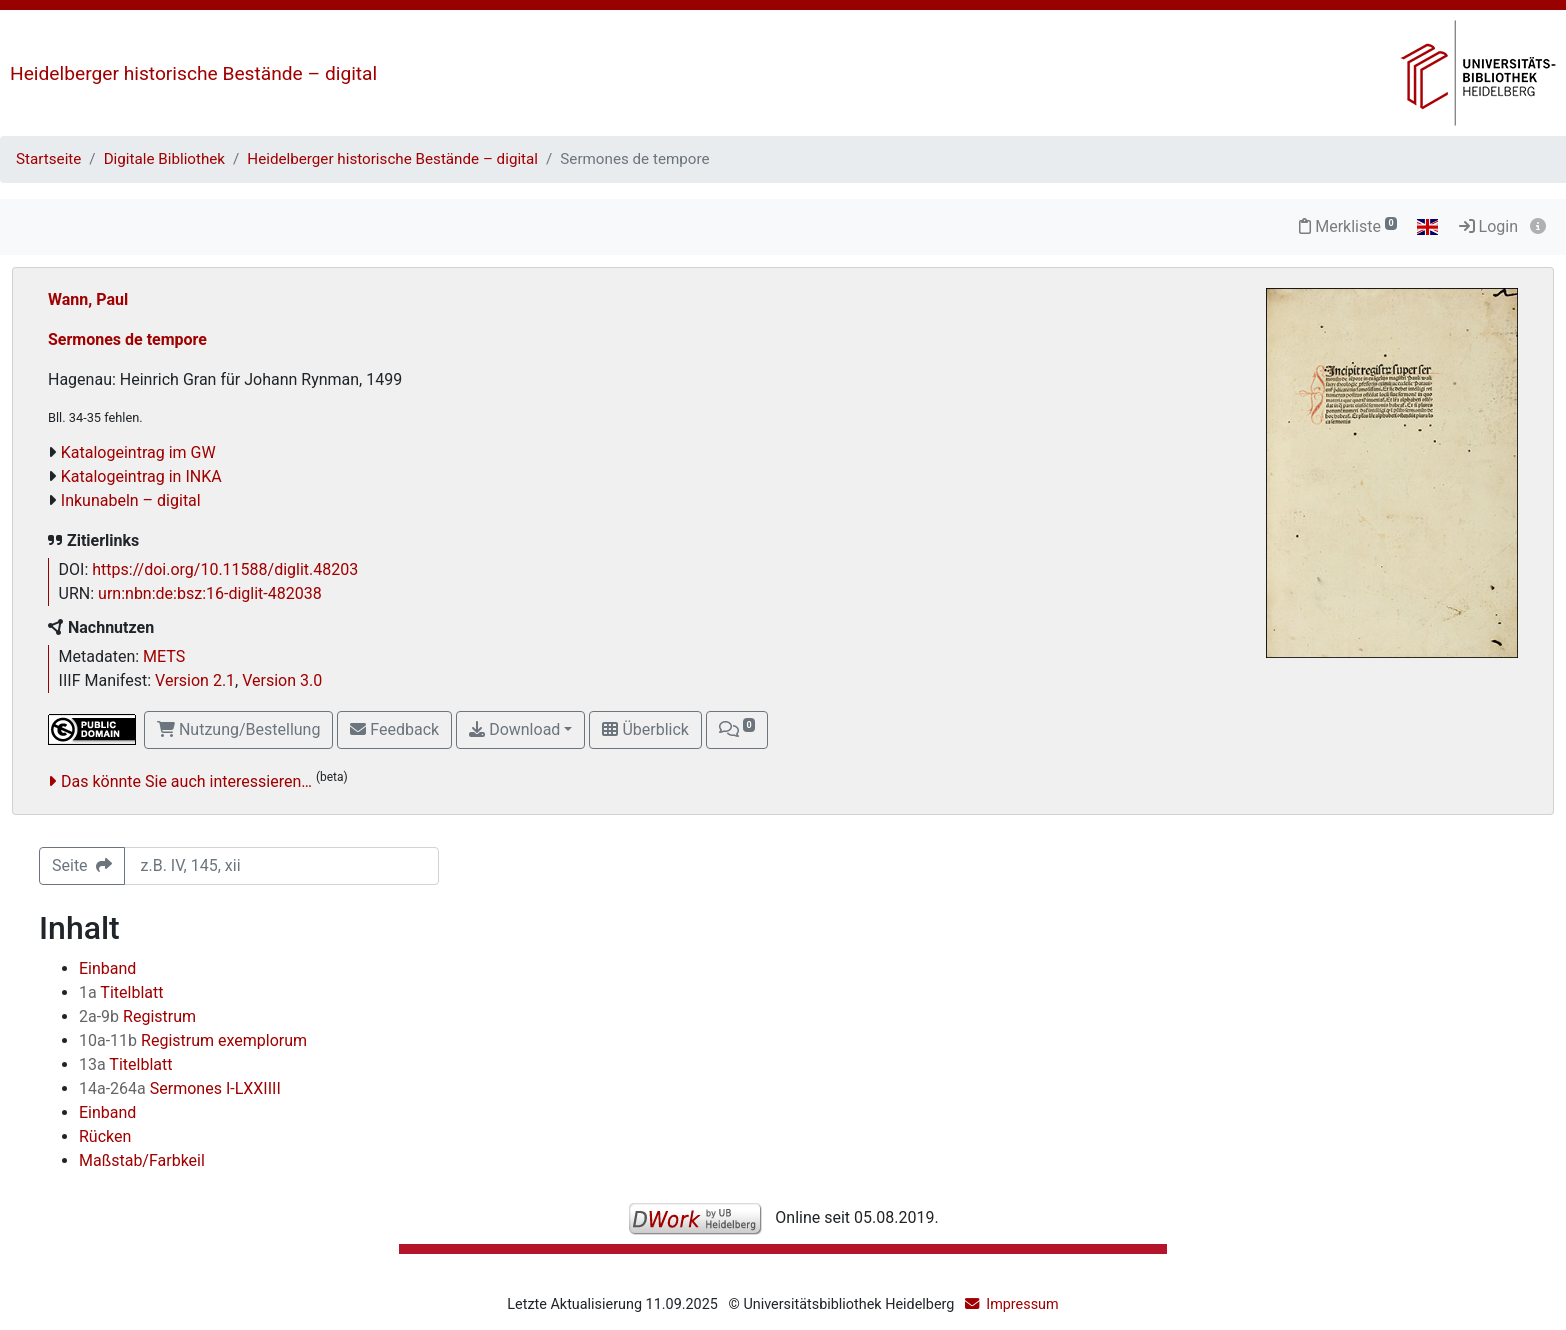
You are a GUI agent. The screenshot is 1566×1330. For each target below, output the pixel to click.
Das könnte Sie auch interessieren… (186, 781)
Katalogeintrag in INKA (141, 476)
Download (514, 729)
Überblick (645, 729)
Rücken (105, 1136)
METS (164, 656)
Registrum (137, 1016)
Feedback (394, 729)
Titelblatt (121, 992)
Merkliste (1348, 226)
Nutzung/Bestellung (238, 729)
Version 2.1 (195, 680)
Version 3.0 (282, 680)
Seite (82, 865)
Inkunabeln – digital (131, 500)
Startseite (48, 159)
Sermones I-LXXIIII (180, 1088)
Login (1488, 226)
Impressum (1022, 1304)
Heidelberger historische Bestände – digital (193, 73)
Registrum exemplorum (193, 1040)
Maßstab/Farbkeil (142, 1160)
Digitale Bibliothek (164, 159)
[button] (737, 730)
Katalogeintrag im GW (138, 452)
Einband (107, 968)
